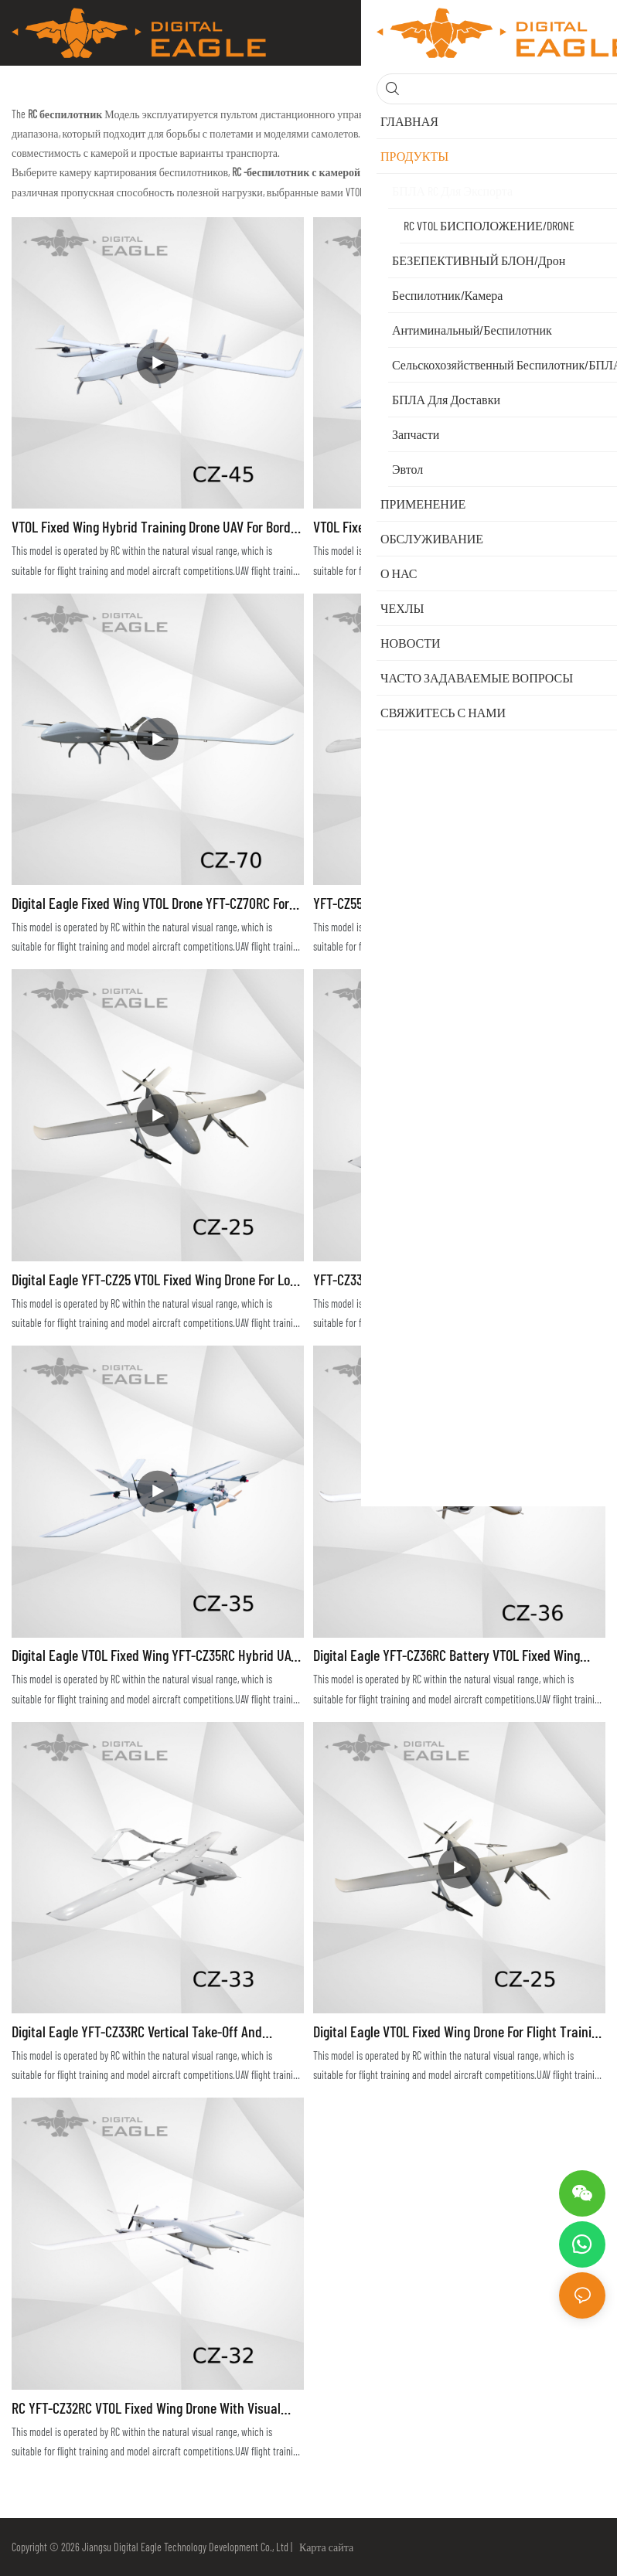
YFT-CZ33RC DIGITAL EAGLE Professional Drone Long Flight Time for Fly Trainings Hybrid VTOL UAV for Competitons (451, 1280)
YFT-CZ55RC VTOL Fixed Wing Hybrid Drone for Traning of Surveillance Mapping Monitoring (458, 903)
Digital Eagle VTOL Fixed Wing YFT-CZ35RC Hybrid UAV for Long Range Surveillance (155, 1655)
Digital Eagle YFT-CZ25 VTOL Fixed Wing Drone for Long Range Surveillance (157, 1280)
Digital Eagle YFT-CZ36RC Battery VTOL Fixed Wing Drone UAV (446, 1655)
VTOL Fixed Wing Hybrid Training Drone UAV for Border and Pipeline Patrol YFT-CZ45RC (157, 527)
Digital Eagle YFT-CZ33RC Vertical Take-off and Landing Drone (137, 2032)
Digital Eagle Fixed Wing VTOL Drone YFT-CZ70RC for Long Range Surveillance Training (150, 903)
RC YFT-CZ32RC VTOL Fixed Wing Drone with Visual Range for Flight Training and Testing (146, 2408)
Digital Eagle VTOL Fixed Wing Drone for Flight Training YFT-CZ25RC (459, 2032)
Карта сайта (324, 2547)
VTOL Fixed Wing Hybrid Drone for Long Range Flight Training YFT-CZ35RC (452, 527)
